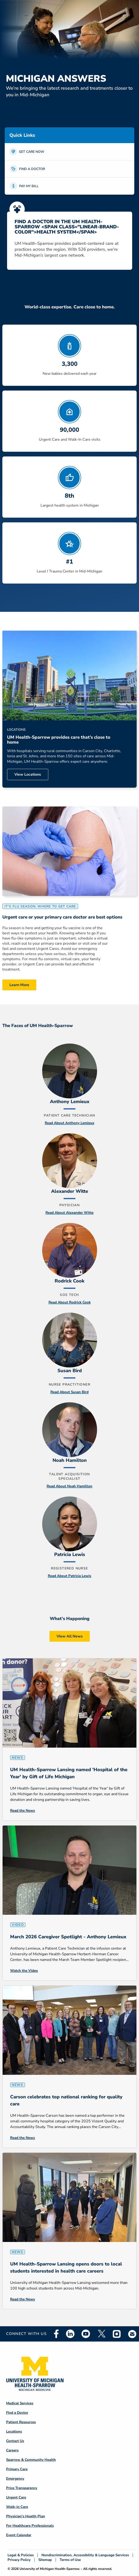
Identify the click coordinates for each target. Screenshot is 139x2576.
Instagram (117, 2334)
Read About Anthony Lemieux (69, 1123)
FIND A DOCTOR (32, 169)
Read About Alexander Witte (69, 1212)
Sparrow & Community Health (31, 2459)
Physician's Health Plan (25, 2516)
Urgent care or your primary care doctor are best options (62, 917)
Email (132, 2334)
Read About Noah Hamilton (69, 1486)
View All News (70, 1636)
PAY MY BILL (29, 186)
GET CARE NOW (31, 151)
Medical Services (19, 2403)
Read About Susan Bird (69, 1392)
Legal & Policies (21, 2555)
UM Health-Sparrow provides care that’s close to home (58, 740)
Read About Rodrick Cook (70, 1302)
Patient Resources (21, 2422)
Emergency (15, 2478)
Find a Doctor (17, 2412)
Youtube (86, 2334)
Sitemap (45, 2560)
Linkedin (70, 2334)
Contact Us (15, 2441)
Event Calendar (18, 2535)
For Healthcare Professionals (30, 2525)
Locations (14, 2431)
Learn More (19, 985)
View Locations (27, 774)
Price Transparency (21, 2488)
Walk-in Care (17, 2506)
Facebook (56, 2334)
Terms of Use (70, 2560)
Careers (12, 2450)
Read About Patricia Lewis (69, 1575)
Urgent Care (16, 2497)
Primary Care (17, 2469)
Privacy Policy (19, 2560)
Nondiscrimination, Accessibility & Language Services (85, 2555)
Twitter (101, 2334)
